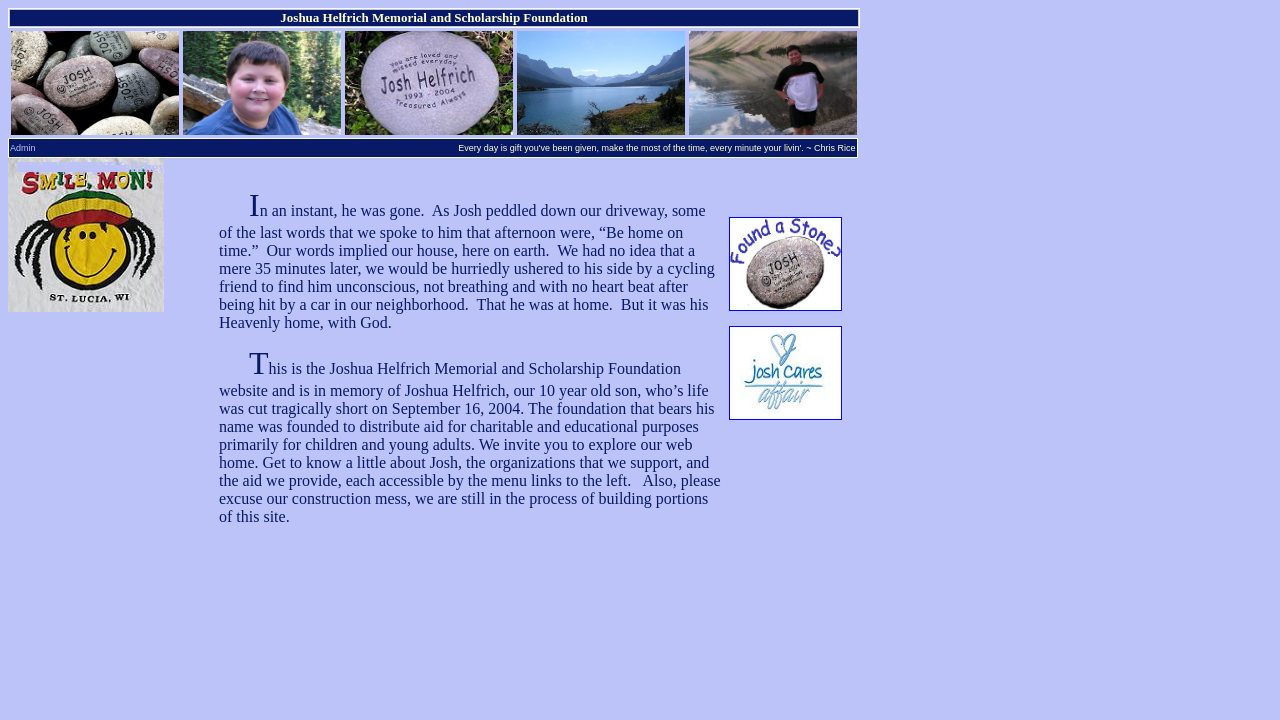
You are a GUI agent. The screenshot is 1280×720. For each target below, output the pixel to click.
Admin (23, 148)
